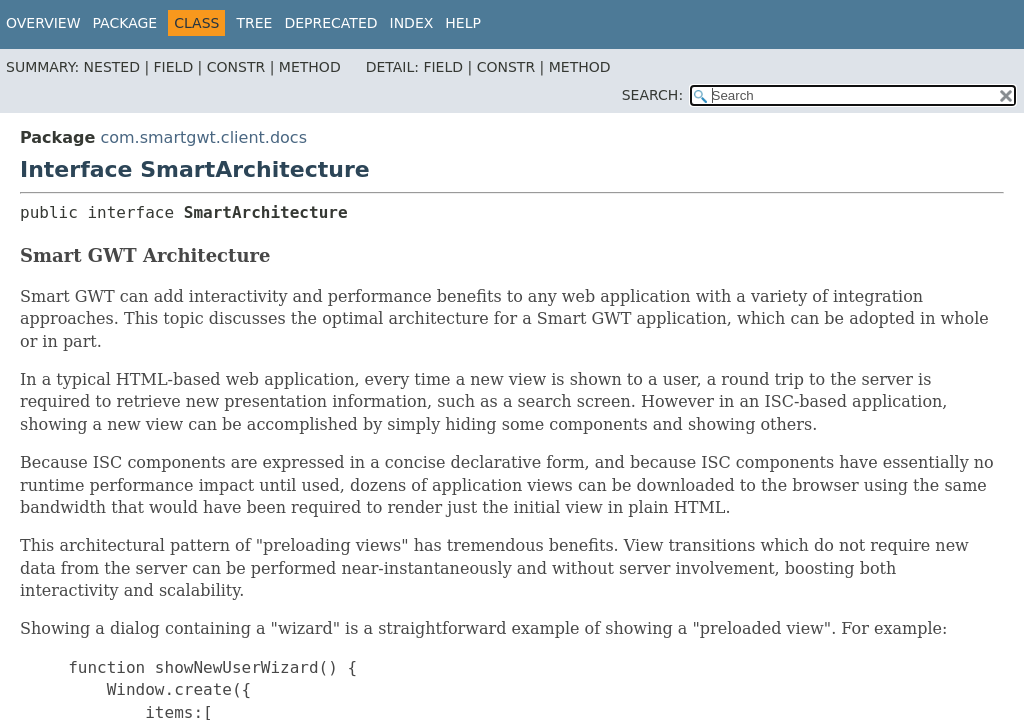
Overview (43, 23)
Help (463, 23)
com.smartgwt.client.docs (203, 137)
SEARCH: (652, 95)
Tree (254, 23)
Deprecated (330, 23)
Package (125, 23)
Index (412, 23)
